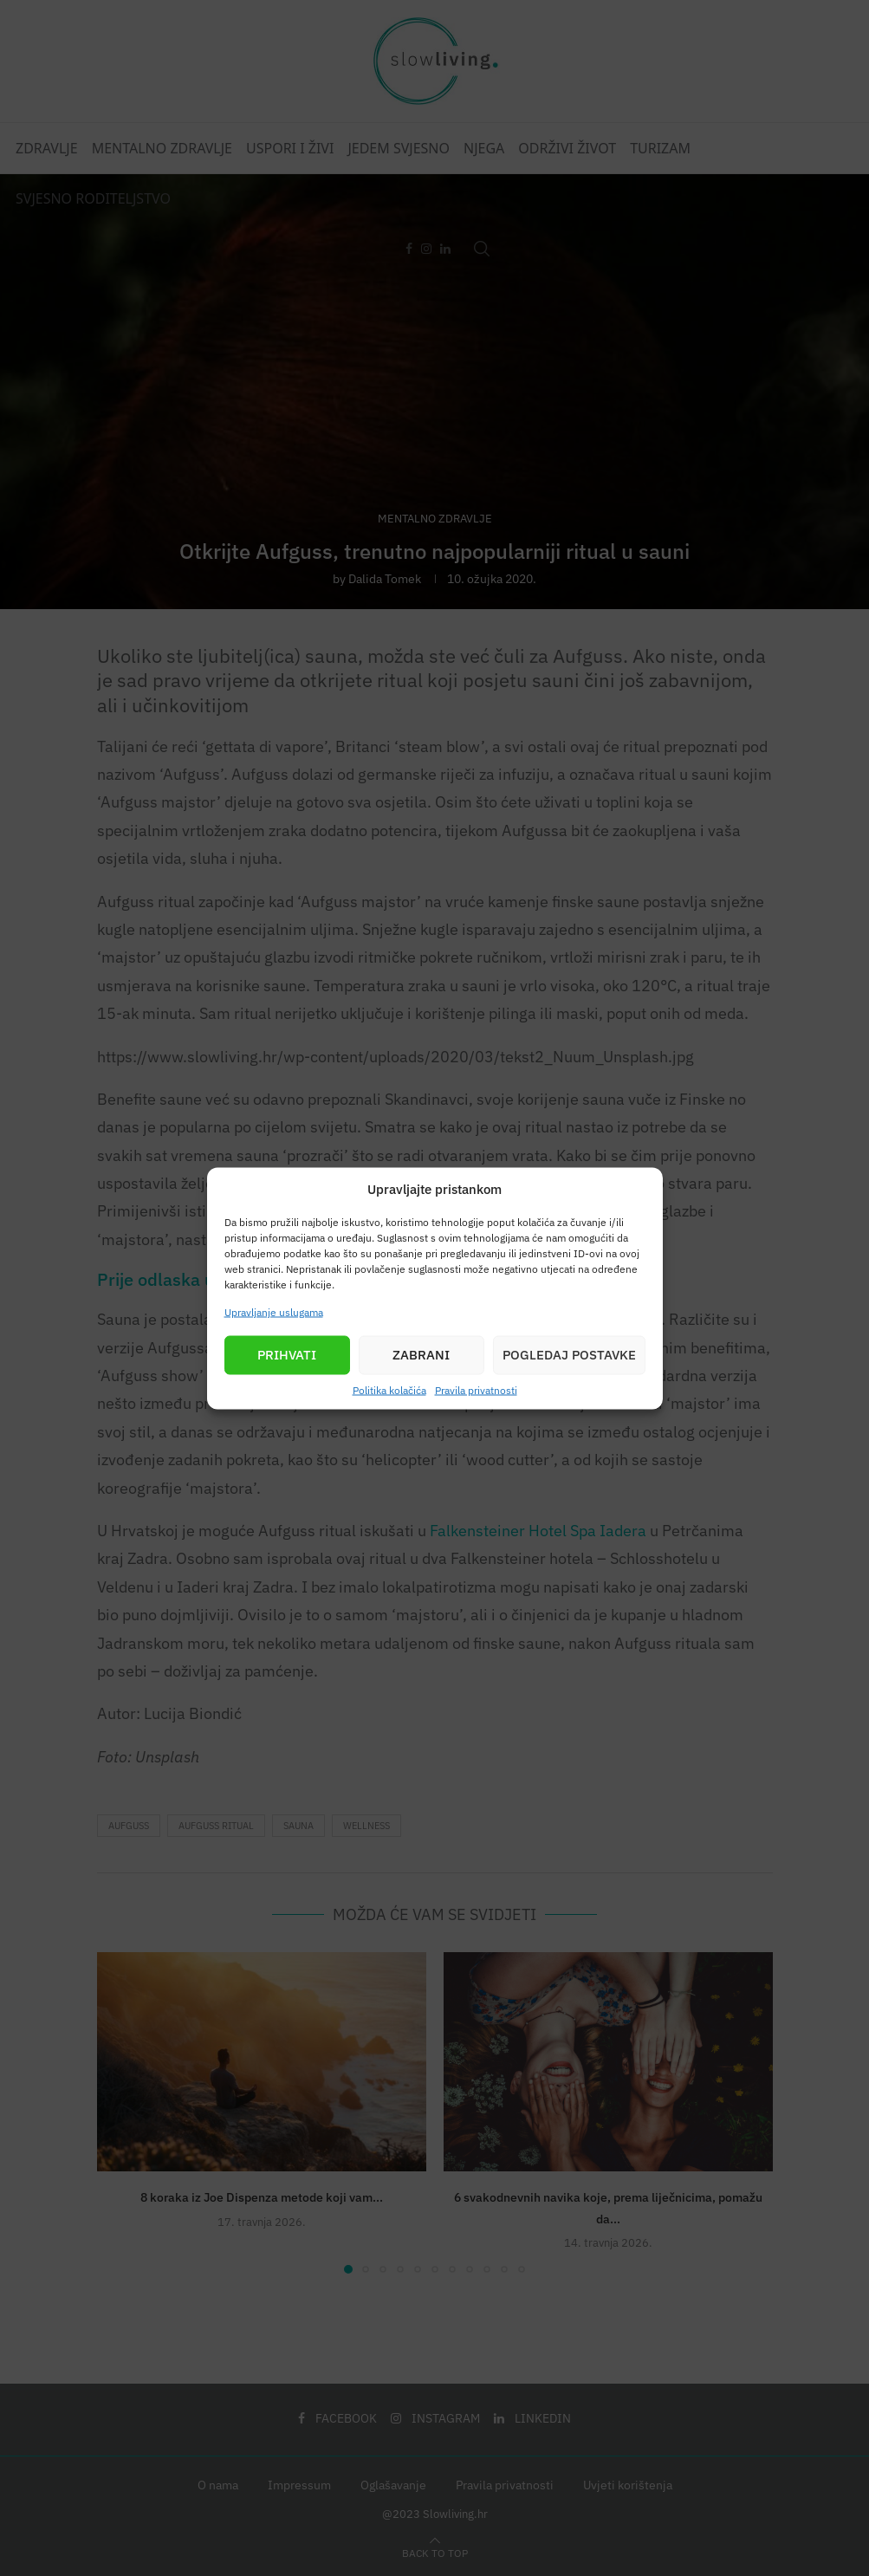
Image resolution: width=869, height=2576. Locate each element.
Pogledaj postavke (569, 1354)
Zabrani (421, 1354)
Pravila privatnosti (476, 1389)
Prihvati (286, 1354)
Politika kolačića (389, 1389)
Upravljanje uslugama (273, 1311)
